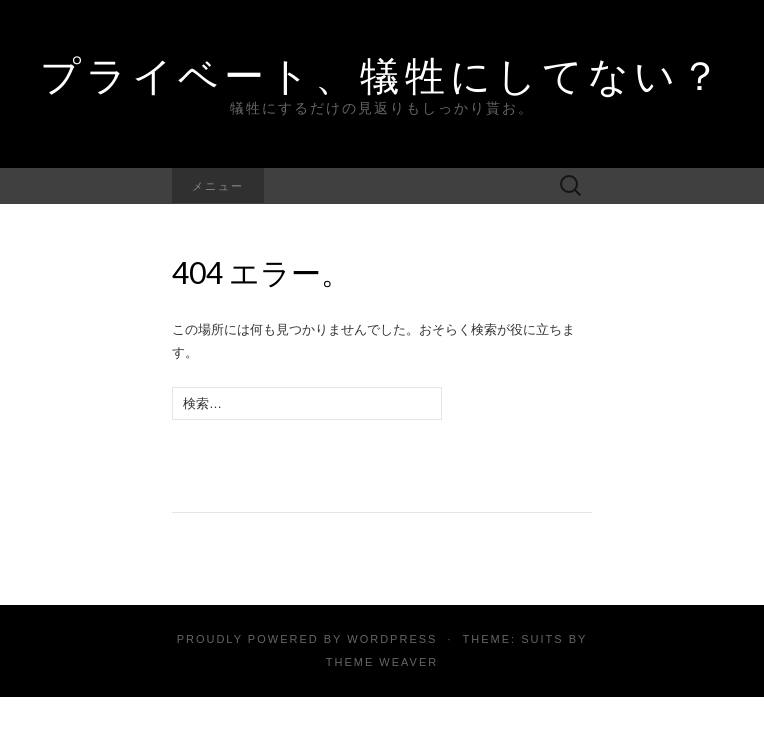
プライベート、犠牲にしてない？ (382, 75)
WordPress (392, 639)
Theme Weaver (382, 662)
